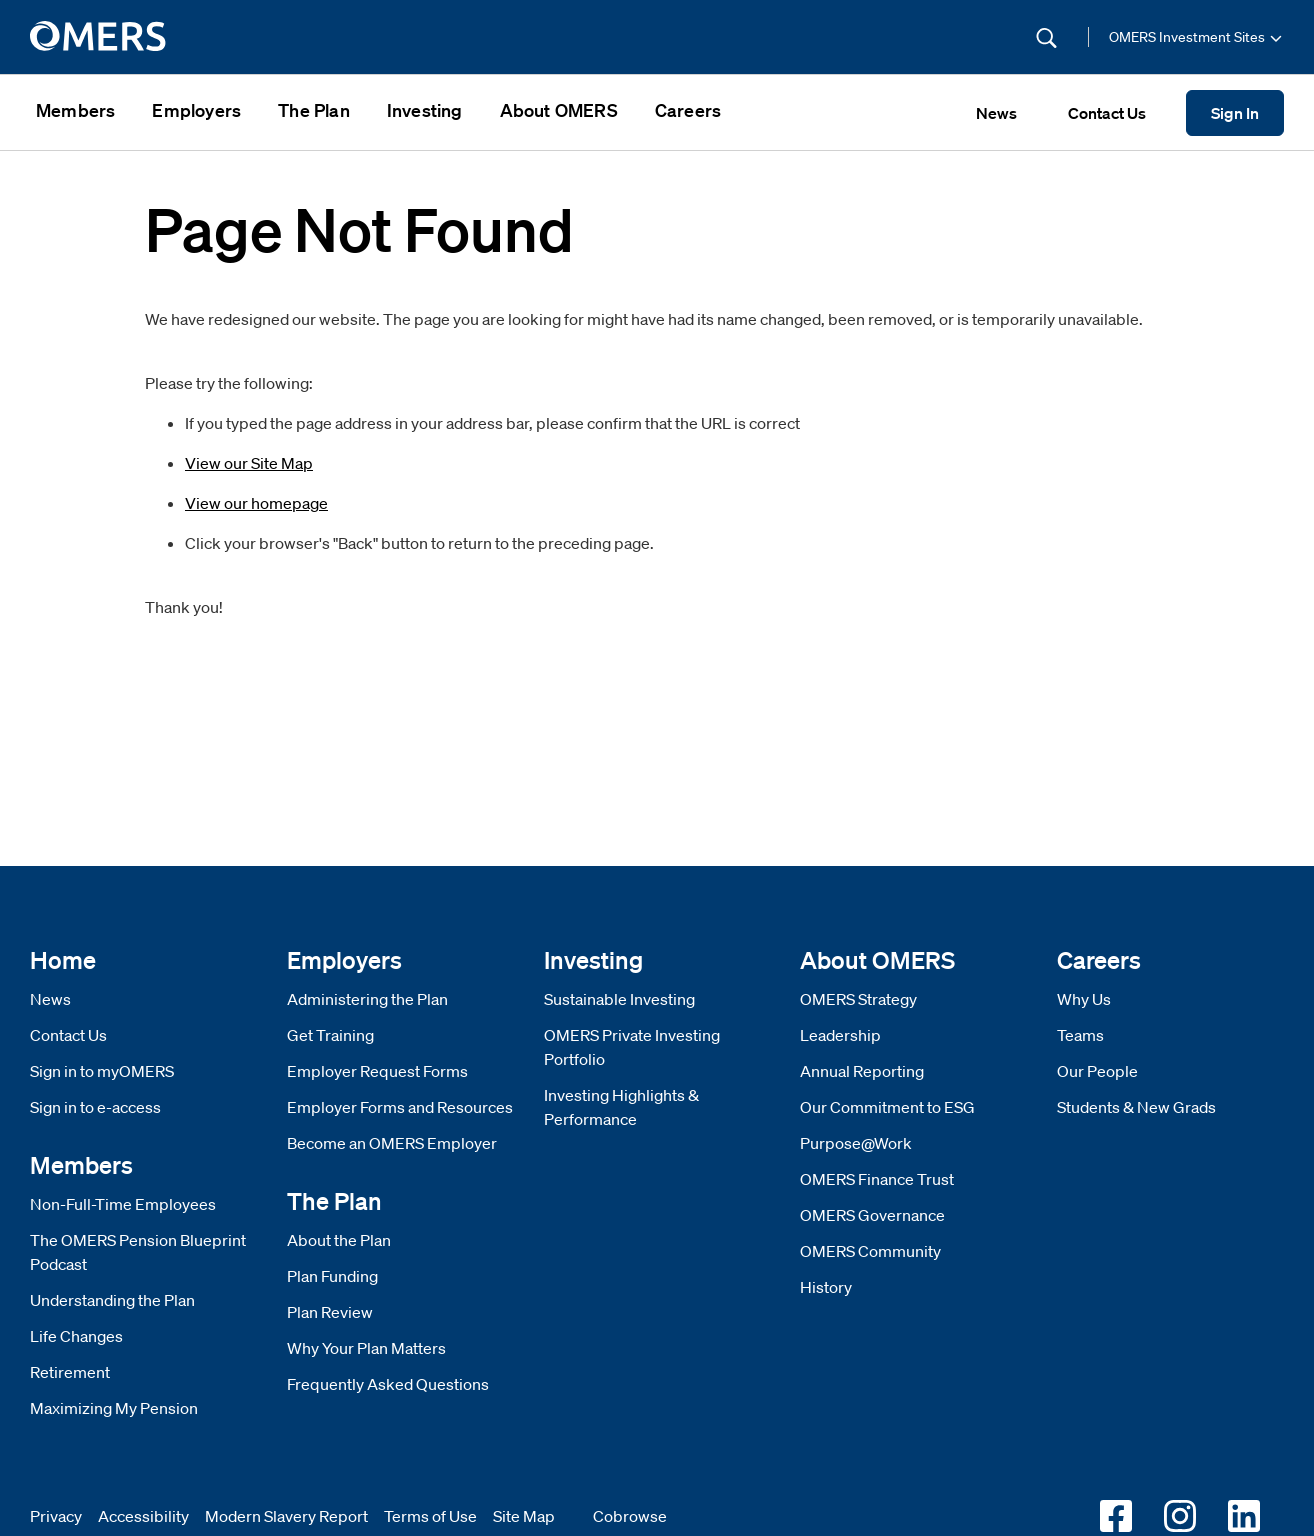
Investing (425, 110)
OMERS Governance (872, 1215)
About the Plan (339, 1240)
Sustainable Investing (619, 999)
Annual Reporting (862, 1071)
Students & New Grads (1136, 1107)
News (50, 999)
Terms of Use (430, 1516)
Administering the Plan (367, 999)
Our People (1097, 1071)
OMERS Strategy (858, 999)
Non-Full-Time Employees (123, 1204)
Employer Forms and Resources (400, 1107)
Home (63, 959)
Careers (688, 110)
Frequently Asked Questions (388, 1384)
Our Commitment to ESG (887, 1107)
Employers (196, 110)
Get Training (330, 1035)
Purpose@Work (856, 1143)
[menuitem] (75, 112)
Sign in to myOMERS (102, 1071)
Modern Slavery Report (286, 1516)
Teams (1080, 1035)
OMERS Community (870, 1251)
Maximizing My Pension (114, 1408)
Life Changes (76, 1336)
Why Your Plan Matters (366, 1348)
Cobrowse (630, 1516)
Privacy (56, 1516)
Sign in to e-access (95, 1107)
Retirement (70, 1372)
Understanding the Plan (112, 1300)
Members (75, 110)
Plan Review (330, 1312)
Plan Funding (332, 1276)
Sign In (1235, 113)
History (826, 1287)
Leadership (840, 1035)
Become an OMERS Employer (392, 1143)
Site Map (524, 1516)
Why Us (1084, 999)
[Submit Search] (1046, 37)
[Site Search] (912, 37)
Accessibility (143, 1516)
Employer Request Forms (377, 1071)
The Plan (314, 110)
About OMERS (559, 110)
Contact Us (68, 1035)
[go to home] (99, 37)
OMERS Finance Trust (877, 1179)
